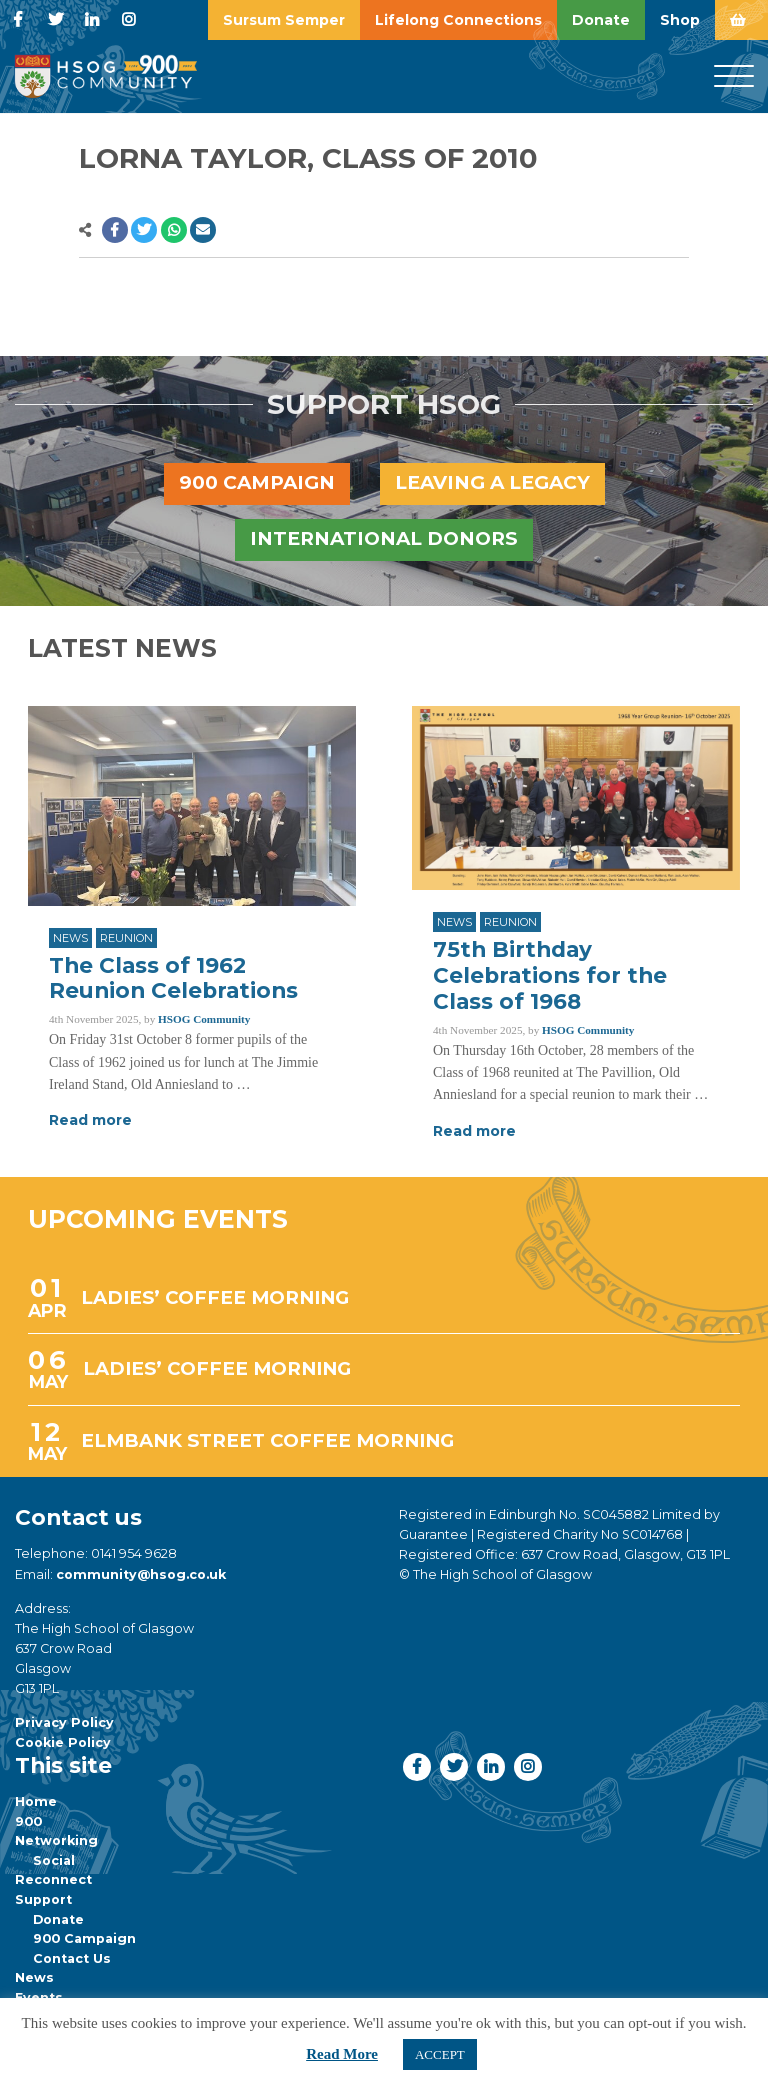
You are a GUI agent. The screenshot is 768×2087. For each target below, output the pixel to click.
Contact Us (72, 1958)
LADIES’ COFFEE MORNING (215, 1297)
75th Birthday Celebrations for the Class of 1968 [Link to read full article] (550, 975)
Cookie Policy (63, 1742)
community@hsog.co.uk (141, 1574)
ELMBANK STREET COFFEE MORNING (267, 1440)
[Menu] (734, 77)
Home (36, 1801)
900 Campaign (84, 1938)
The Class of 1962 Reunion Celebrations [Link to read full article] (173, 978)
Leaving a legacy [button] (492, 482)
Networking (56, 1840)
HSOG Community (204, 1019)
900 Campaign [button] (257, 482)
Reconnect (53, 1879)
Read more (90, 1120)
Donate (58, 1919)
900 (28, 1821)
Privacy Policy (64, 1722)
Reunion (126, 938)
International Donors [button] (384, 538)
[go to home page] (105, 75)
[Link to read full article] (192, 806)
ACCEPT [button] (440, 2054)
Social (54, 1860)
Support (43, 1899)
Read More (342, 2054)
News (70, 938)
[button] (115, 230)
